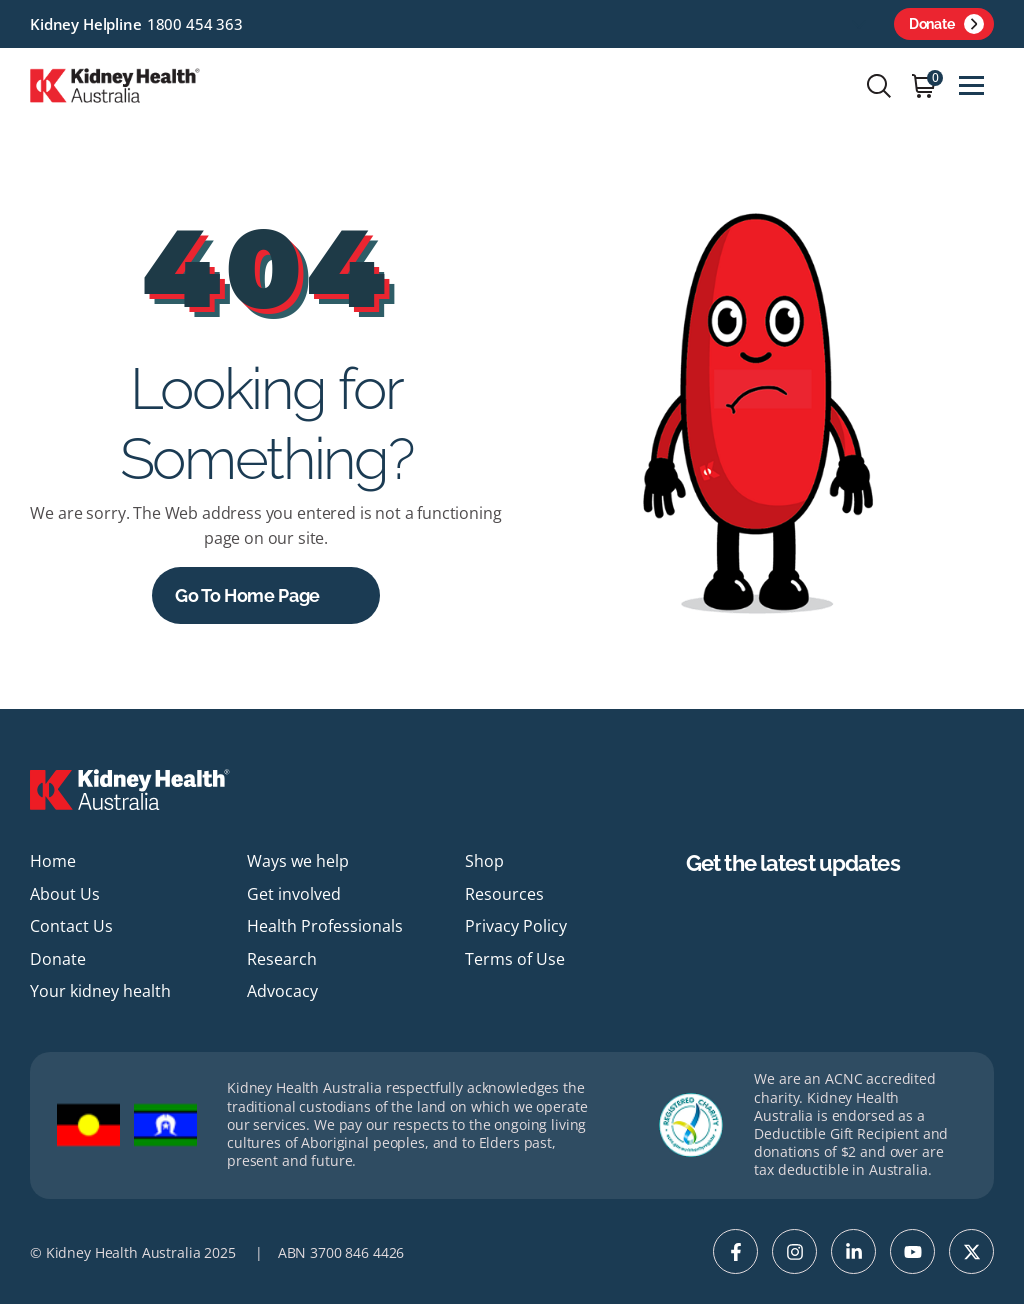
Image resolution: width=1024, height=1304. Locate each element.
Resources (504, 894)
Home (53, 861)
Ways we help (298, 861)
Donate (946, 24)
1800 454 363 (195, 24)
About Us (65, 894)
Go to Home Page (247, 595)
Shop (484, 861)
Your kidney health (100, 991)
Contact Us (71, 926)
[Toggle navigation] (971, 85)
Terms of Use (515, 959)
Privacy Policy (516, 926)
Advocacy (282, 991)
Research (282, 959)
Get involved (294, 894)
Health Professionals (325, 926)
